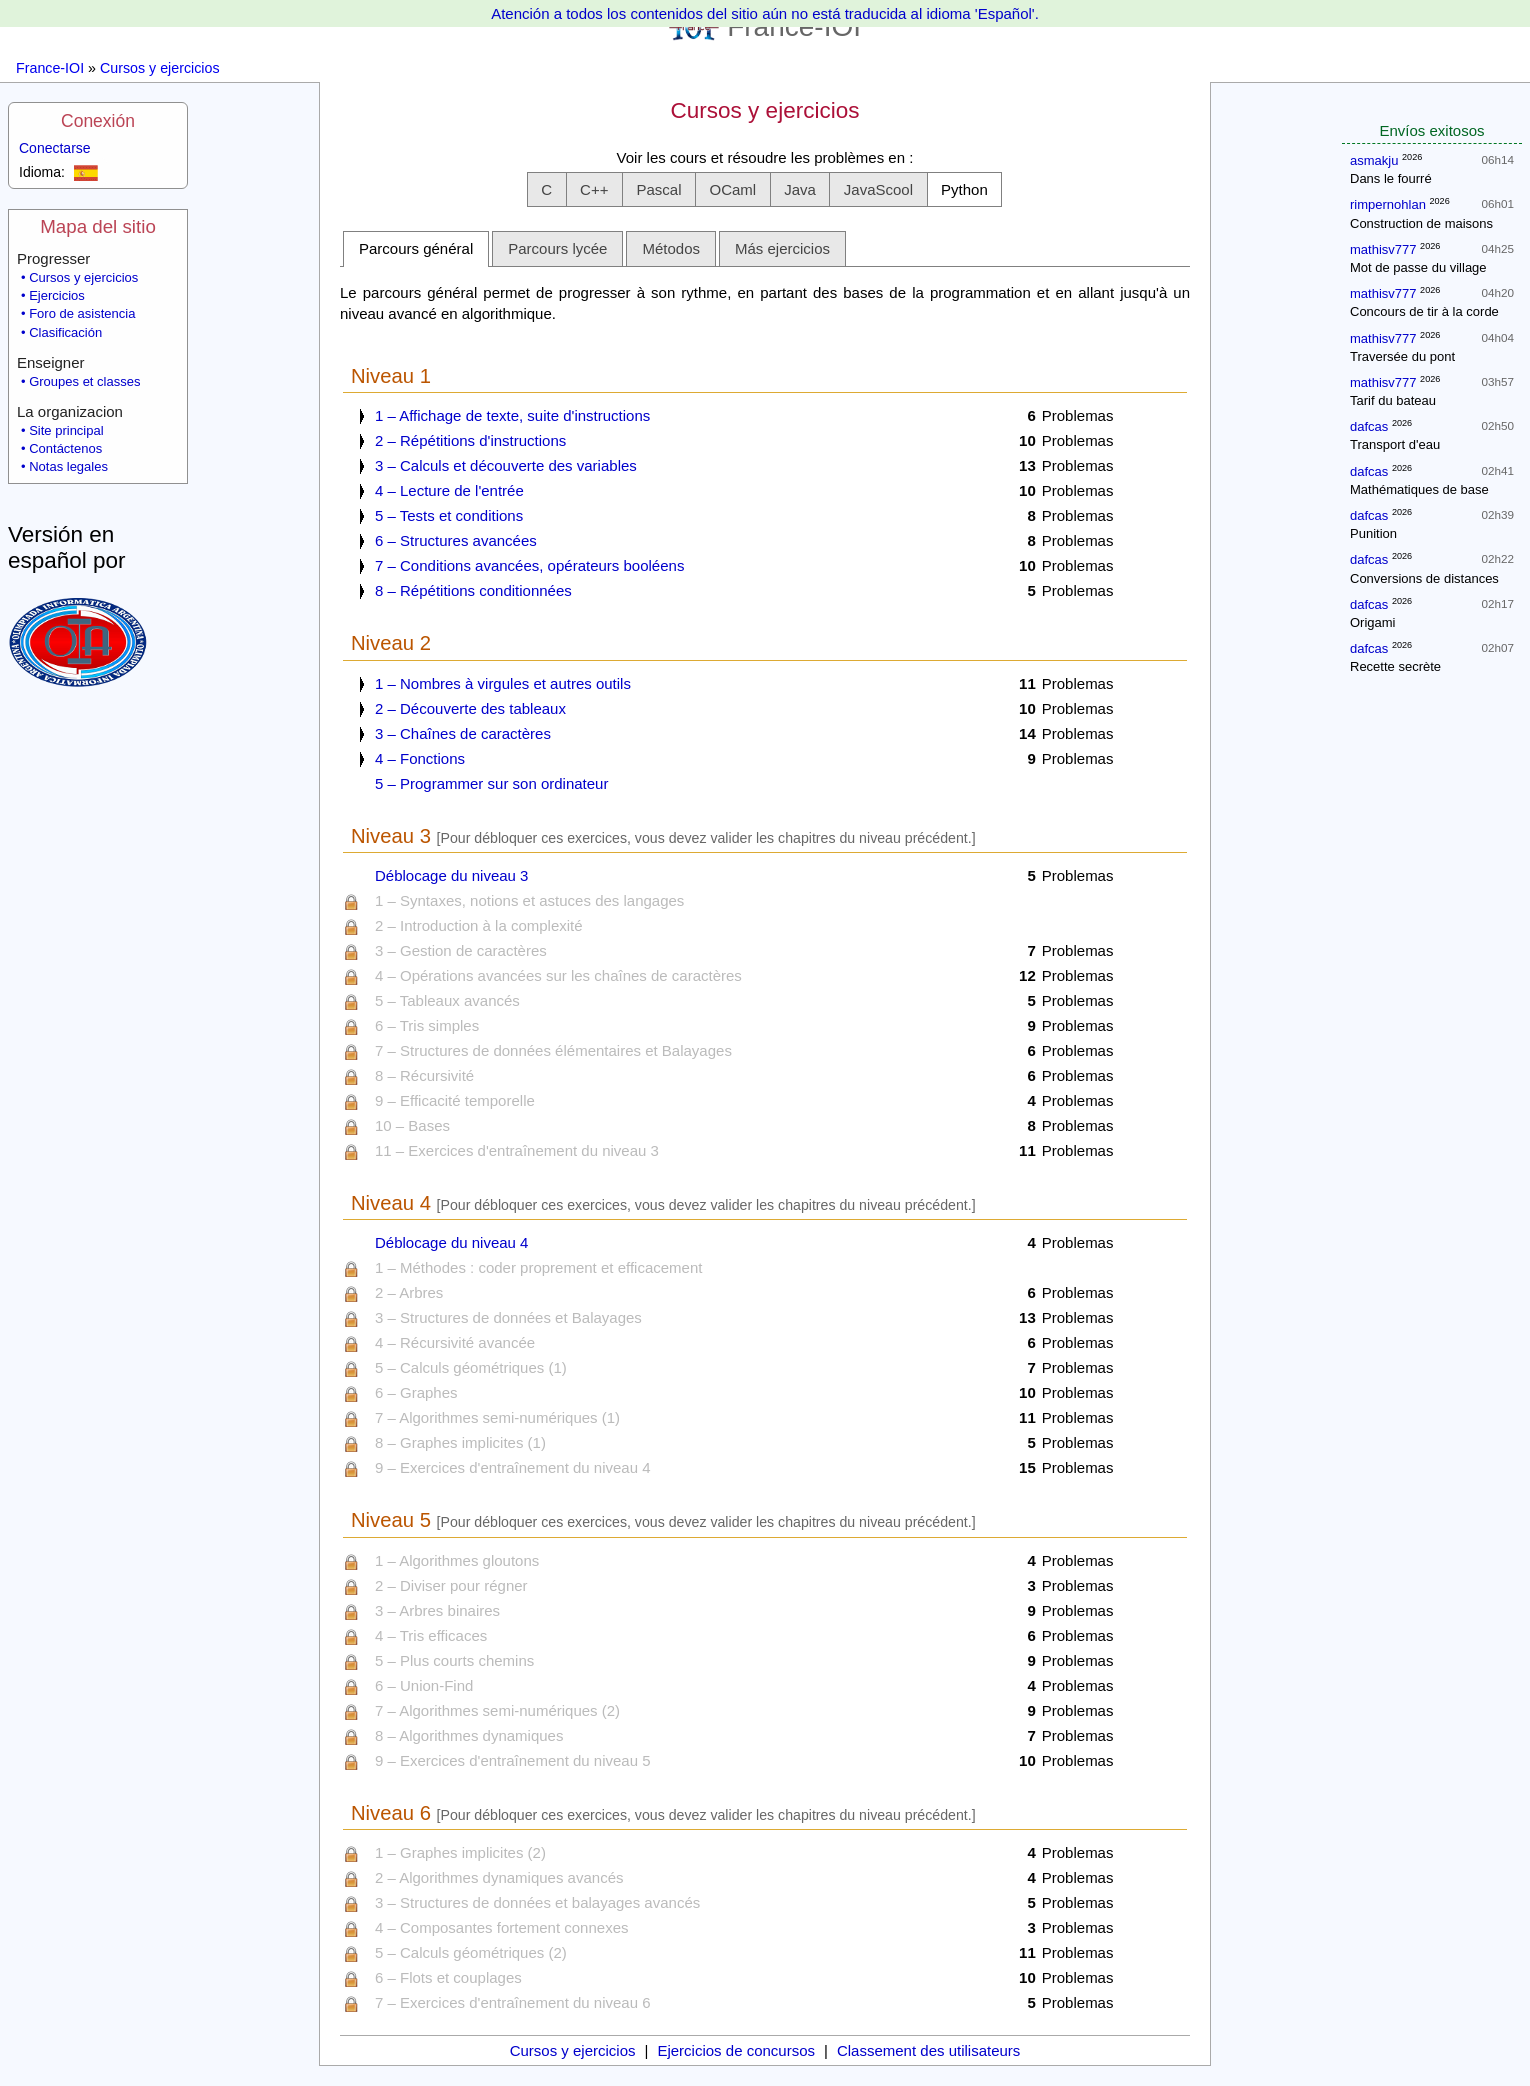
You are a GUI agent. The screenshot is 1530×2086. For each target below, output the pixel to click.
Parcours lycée (557, 248)
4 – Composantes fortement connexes (501, 1927)
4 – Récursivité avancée (455, 1342)
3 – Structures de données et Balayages (508, 1317)
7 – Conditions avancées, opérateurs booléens (529, 565)
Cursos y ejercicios (160, 68)
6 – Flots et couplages (448, 1977)
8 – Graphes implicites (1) (460, 1442)
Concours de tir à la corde (1424, 311)
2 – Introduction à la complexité (479, 925)
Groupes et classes (84, 381)
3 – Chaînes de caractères (463, 733)
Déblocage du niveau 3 (451, 875)
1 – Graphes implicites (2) (460, 1852)
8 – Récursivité (424, 1075)
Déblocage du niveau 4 (451, 1242)
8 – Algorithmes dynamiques (469, 1735)
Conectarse (55, 148)
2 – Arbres (409, 1292)
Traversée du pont (1402, 356)
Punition (1373, 533)
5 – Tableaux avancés (447, 1000)
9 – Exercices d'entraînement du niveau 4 (513, 1467)
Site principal (66, 430)
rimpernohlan (1388, 204)
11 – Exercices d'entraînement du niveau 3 (517, 1150)
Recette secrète (1395, 666)
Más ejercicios (782, 248)
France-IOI (50, 68)
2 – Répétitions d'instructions (470, 440)
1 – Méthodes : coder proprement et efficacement (538, 1267)
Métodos (671, 248)
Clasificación (65, 332)
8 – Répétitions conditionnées (473, 590)
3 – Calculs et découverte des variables (506, 465)
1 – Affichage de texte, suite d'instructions (512, 415)
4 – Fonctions (420, 758)
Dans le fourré (1391, 178)
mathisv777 (1383, 249)
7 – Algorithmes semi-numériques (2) (497, 1710)
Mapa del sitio (98, 226)
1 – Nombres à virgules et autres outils (503, 683)
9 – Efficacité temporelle (455, 1100)
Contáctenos (65, 448)
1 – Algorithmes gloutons (457, 1560)
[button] (547, 189)
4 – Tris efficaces (431, 1635)
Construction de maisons (1421, 223)
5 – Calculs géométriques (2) (471, 1952)
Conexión (98, 121)
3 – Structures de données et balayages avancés (537, 1902)
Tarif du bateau (1393, 400)
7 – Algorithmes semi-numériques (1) (497, 1417)
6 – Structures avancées (456, 540)
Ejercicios (57, 295)
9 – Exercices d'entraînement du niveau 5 (513, 1760)
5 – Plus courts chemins (454, 1660)
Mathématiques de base (1419, 489)
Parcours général (416, 248)
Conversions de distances (1424, 578)
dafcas (1369, 426)
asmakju (1374, 160)
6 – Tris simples (427, 1025)
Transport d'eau (1395, 444)
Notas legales (68, 466)
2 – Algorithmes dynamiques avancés (499, 1877)
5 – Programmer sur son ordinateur (491, 783)
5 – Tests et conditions (449, 515)
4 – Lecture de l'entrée (449, 490)
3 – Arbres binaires (437, 1610)
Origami (1373, 622)
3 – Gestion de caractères (461, 950)
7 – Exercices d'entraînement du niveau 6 (513, 2002)
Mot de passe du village (1418, 267)
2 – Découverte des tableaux (470, 708)
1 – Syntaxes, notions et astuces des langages (529, 900)
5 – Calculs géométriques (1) (471, 1367)
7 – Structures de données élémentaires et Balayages (553, 1050)
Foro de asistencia (82, 313)
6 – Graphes (416, 1392)
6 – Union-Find (424, 1685)
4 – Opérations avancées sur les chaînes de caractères (558, 975)
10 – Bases (412, 1125)
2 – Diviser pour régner (451, 1585)
